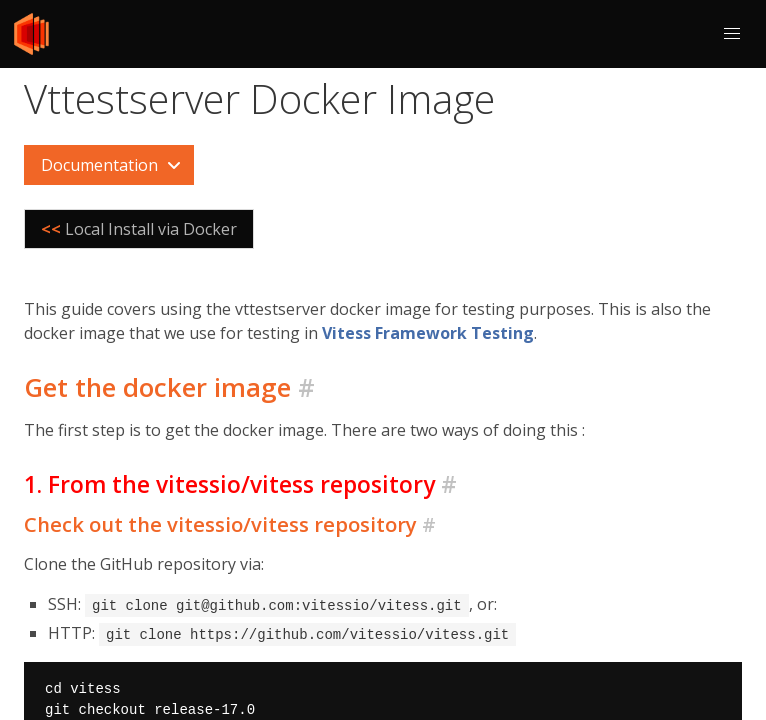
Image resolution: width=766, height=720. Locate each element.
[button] (732, 34)
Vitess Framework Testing (428, 333)
